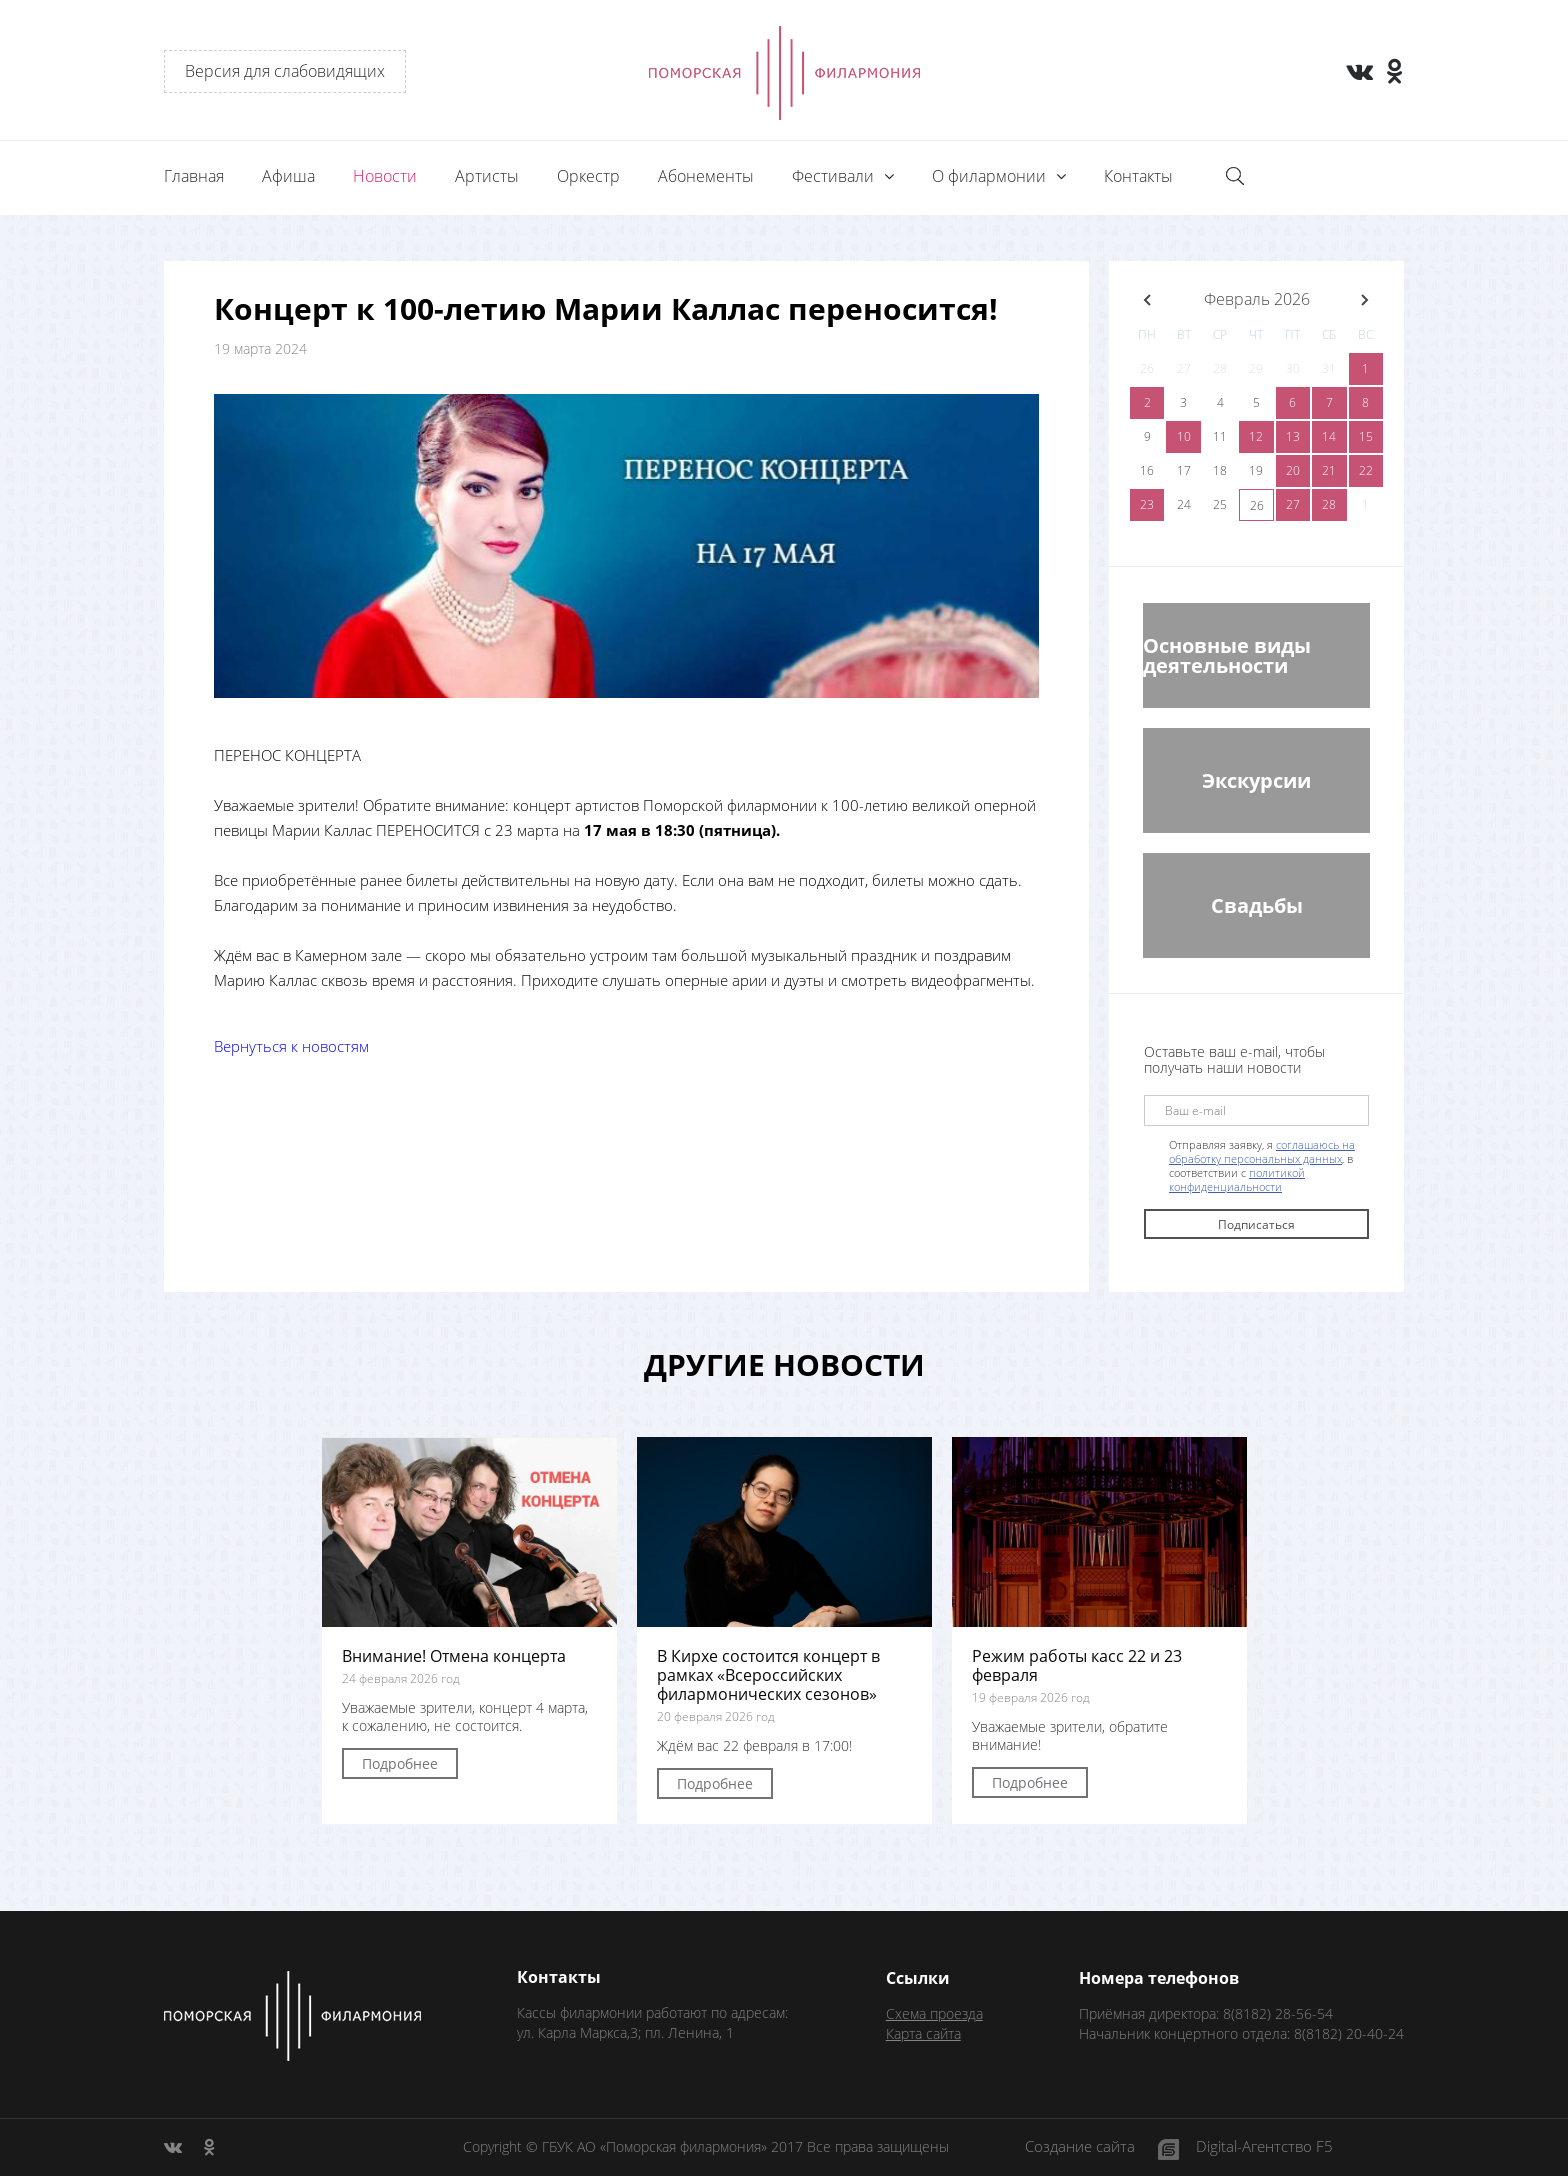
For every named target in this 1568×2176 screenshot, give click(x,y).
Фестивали (835, 176)
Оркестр (588, 176)
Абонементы (706, 176)
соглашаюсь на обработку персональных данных (1262, 1151)
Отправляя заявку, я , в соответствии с (1262, 1166)
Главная (194, 176)
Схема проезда (934, 2013)
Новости (385, 176)
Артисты (487, 176)
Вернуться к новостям (291, 1046)
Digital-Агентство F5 (1264, 2147)
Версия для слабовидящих (285, 71)
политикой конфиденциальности (1237, 1179)
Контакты (1138, 176)
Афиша (288, 176)
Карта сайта (923, 2033)
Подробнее (400, 1763)
